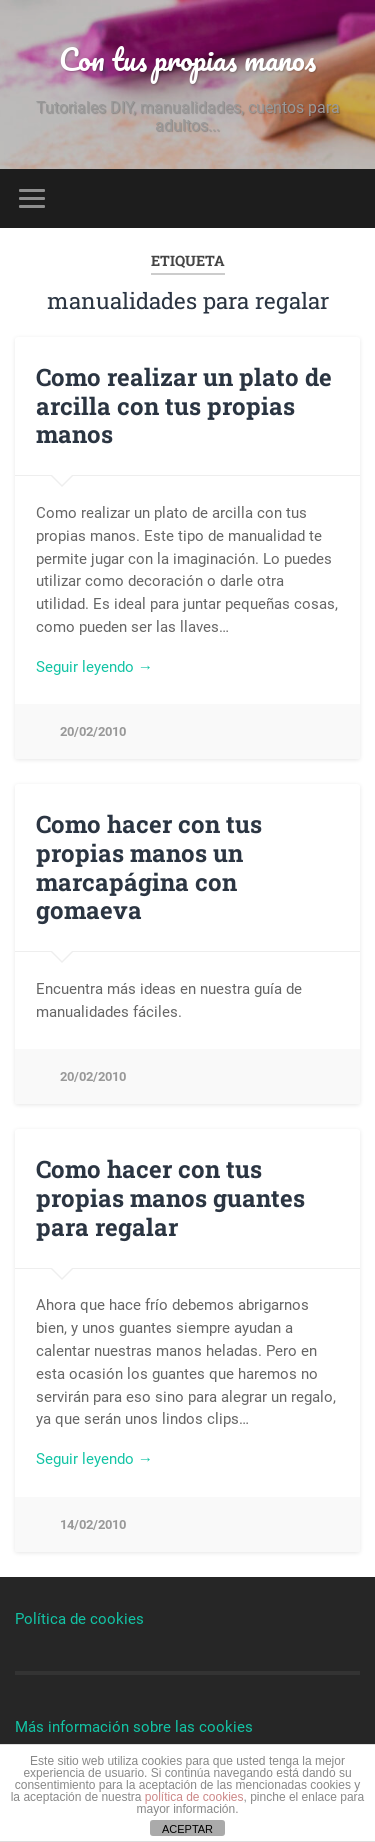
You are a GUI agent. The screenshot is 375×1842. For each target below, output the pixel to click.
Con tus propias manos (187, 59)
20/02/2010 (93, 731)
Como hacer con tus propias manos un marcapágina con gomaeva (149, 867)
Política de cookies (79, 1619)
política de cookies (194, 1797)
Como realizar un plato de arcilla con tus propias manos (184, 406)
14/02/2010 (93, 1524)
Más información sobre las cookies (134, 1727)
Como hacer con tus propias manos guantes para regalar (170, 1198)
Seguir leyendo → (94, 667)
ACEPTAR (187, 1829)
